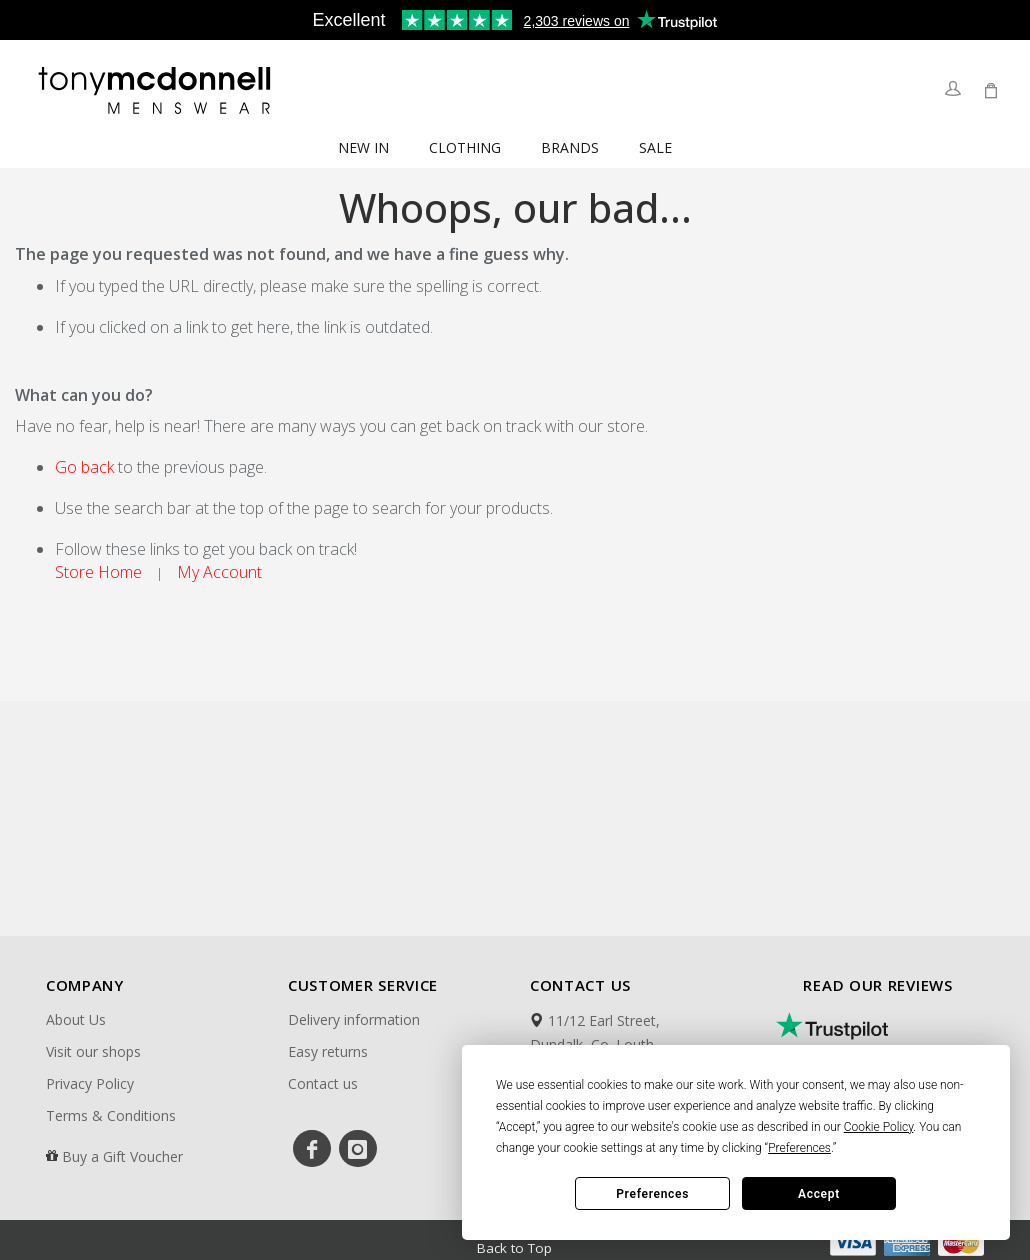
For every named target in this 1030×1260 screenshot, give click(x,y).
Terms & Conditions (111, 1115)
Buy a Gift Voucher (122, 1156)
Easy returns (328, 1051)
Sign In (952, 90)
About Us (76, 1019)
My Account (219, 572)
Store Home (98, 572)
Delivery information (354, 1019)
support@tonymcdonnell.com (635, 1145)
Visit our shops (93, 1051)
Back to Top (514, 1245)
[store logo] (156, 90)
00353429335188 (593, 1120)
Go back (84, 467)
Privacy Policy (90, 1083)
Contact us (323, 1083)
